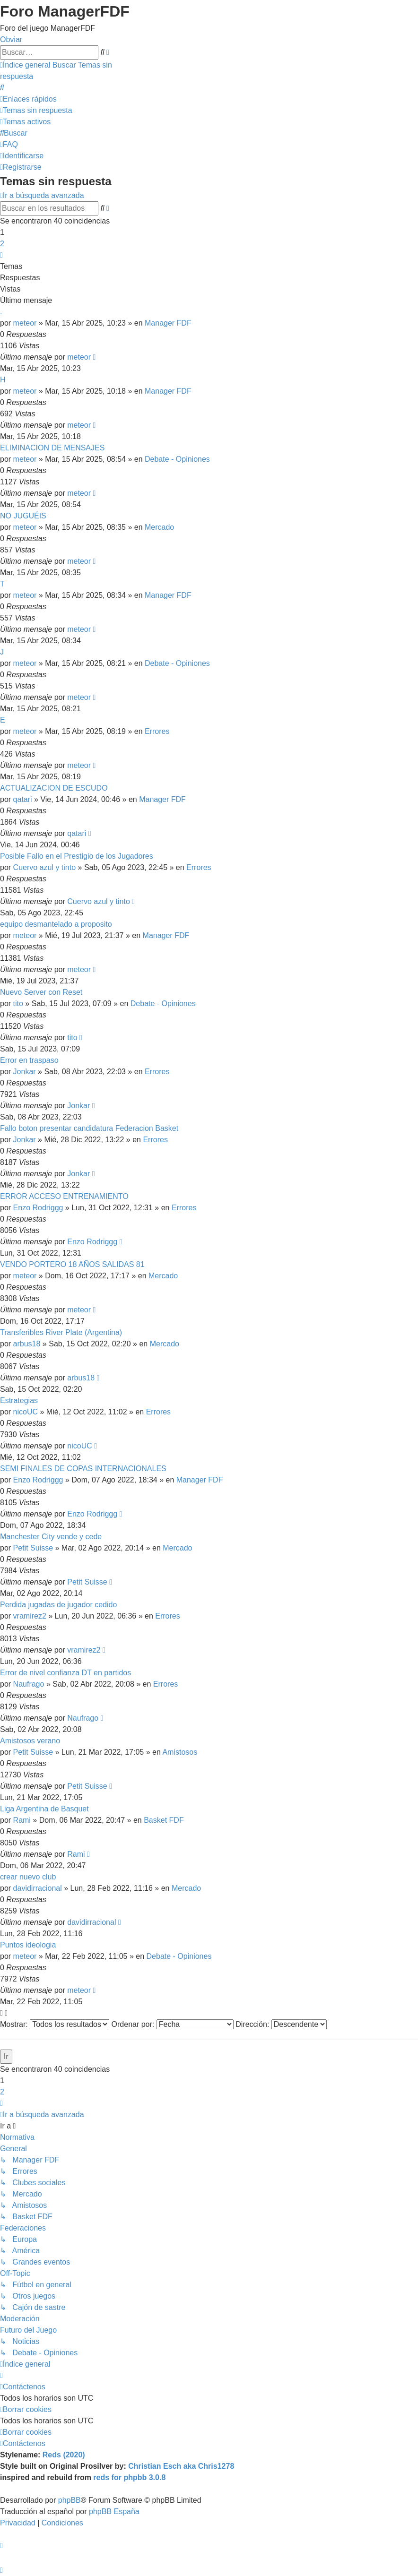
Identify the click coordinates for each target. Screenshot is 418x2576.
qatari (22, 799)
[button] (1, 255)
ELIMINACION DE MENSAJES (52, 448)
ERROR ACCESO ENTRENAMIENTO (64, 1196)
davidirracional (37, 1888)
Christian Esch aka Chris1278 (181, 2466)
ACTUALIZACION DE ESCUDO (54, 788)
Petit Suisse (33, 1548)
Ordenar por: (173, 2024)
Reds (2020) (64, 2455)
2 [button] (2, 244)
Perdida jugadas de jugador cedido (58, 1605)
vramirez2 (29, 1616)
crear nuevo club (28, 1877)
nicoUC (25, 1412)
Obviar (11, 39)
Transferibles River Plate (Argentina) (61, 1332)
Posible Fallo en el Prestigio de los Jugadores (76, 856)
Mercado (159, 527)
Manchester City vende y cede (51, 1537)
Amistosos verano (30, 1741)
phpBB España (114, 2511)
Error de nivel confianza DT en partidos (65, 1673)
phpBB (69, 2500)
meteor (25, 323)
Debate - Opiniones (177, 459)
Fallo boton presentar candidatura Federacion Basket (89, 1128)
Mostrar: (54, 2024)
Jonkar (24, 1072)
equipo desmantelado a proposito (56, 924)
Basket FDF (163, 1820)
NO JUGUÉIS (23, 516)
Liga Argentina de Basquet (44, 1809)
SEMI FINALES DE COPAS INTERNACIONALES (83, 1469)
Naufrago (28, 1684)
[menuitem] (2, 88)
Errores (157, 731)
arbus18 (27, 1344)
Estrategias (19, 1400)
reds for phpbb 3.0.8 (129, 2477)
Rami (22, 1820)
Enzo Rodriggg (38, 1208)
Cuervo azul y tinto (44, 867)
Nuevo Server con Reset (41, 992)
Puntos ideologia (28, 1945)
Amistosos (179, 1752)
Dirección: (281, 2024)
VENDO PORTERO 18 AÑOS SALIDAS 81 (72, 1264)
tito (18, 1003)
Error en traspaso (29, 1060)
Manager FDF (168, 323)
